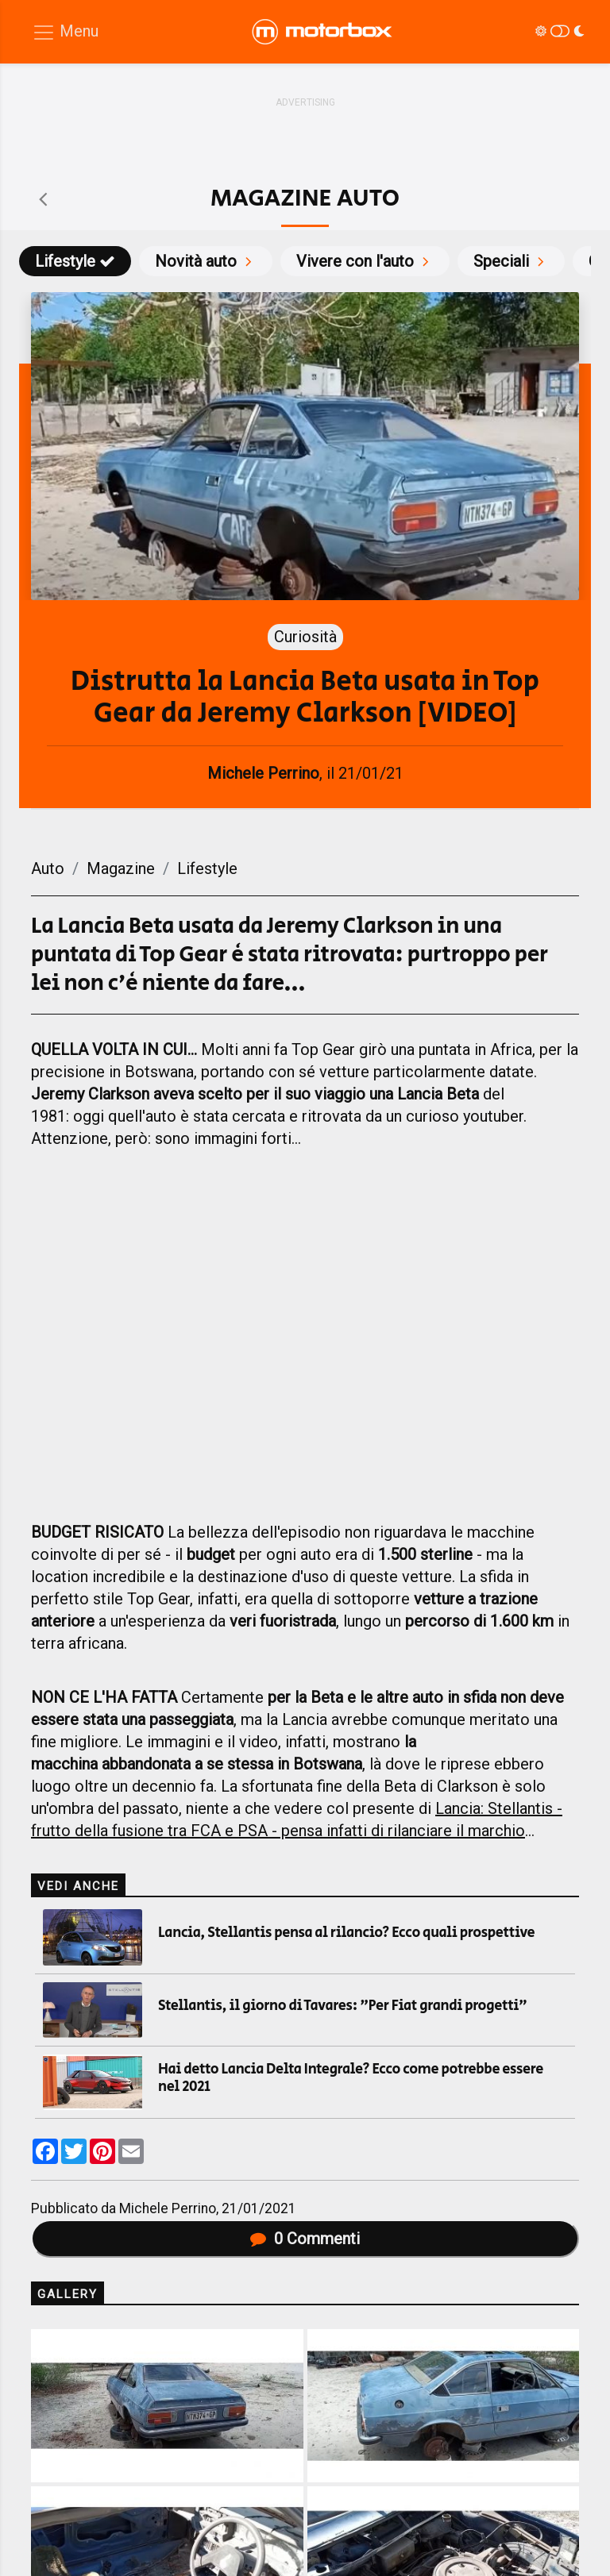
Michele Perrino (167, 2208)
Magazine (121, 868)
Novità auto (206, 261)
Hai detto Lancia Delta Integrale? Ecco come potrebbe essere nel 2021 (350, 2078)
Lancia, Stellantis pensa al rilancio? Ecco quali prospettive (346, 1933)
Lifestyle (75, 261)
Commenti (305, 2238)
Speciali (511, 261)
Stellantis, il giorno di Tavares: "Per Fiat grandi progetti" (342, 2006)
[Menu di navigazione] (65, 32)
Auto (47, 868)
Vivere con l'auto (365, 261)
